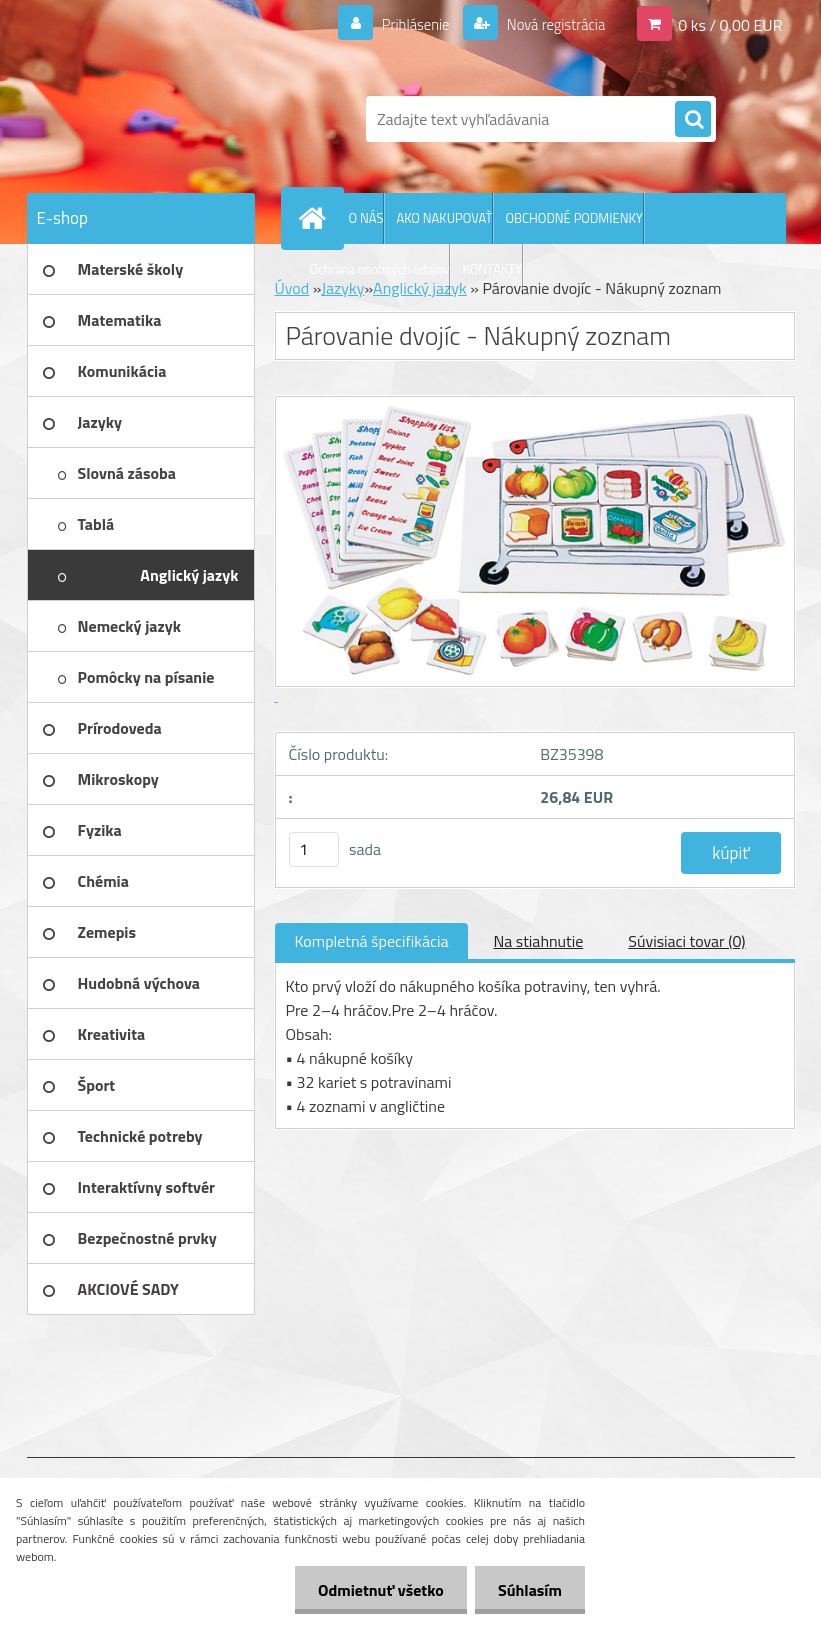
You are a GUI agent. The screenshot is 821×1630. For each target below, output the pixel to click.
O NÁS (366, 218)
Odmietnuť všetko (375, 1590)
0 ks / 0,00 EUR (730, 24)
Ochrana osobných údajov (380, 269)
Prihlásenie (403, 24)
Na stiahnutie (538, 941)
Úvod (292, 288)
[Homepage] (317, 218)
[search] (693, 120)
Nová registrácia (549, 24)
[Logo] (164, 119)
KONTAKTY (492, 269)
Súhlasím (528, 1590)
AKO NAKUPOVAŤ (444, 218)
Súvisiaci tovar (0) (686, 941)
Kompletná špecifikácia (372, 941)
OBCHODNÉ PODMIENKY (573, 218)
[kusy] (314, 849)
